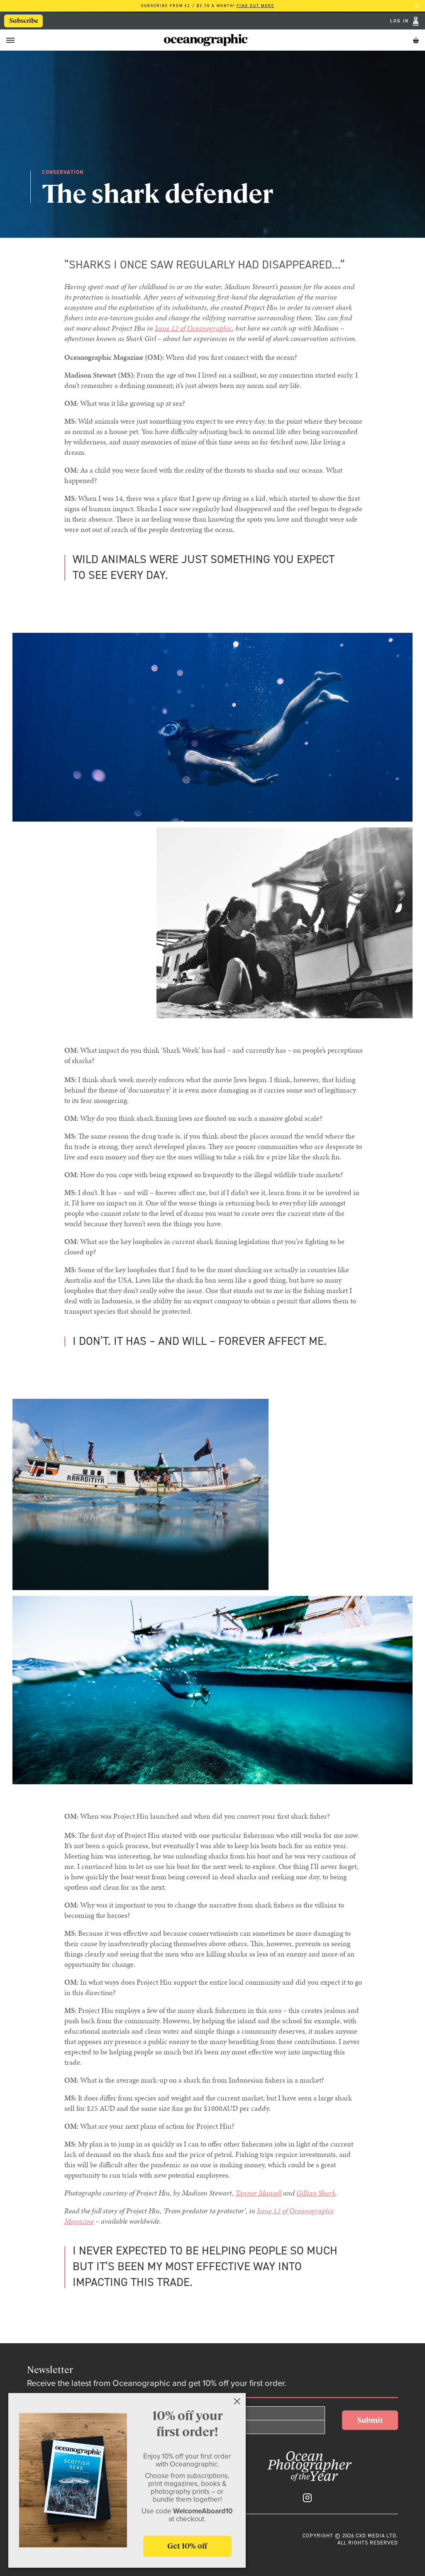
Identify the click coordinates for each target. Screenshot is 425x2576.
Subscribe (23, 21)
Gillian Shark (315, 2193)
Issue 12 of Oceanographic (193, 328)
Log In (400, 21)
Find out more (255, 5)
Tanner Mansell (258, 2193)
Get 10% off (187, 2546)
